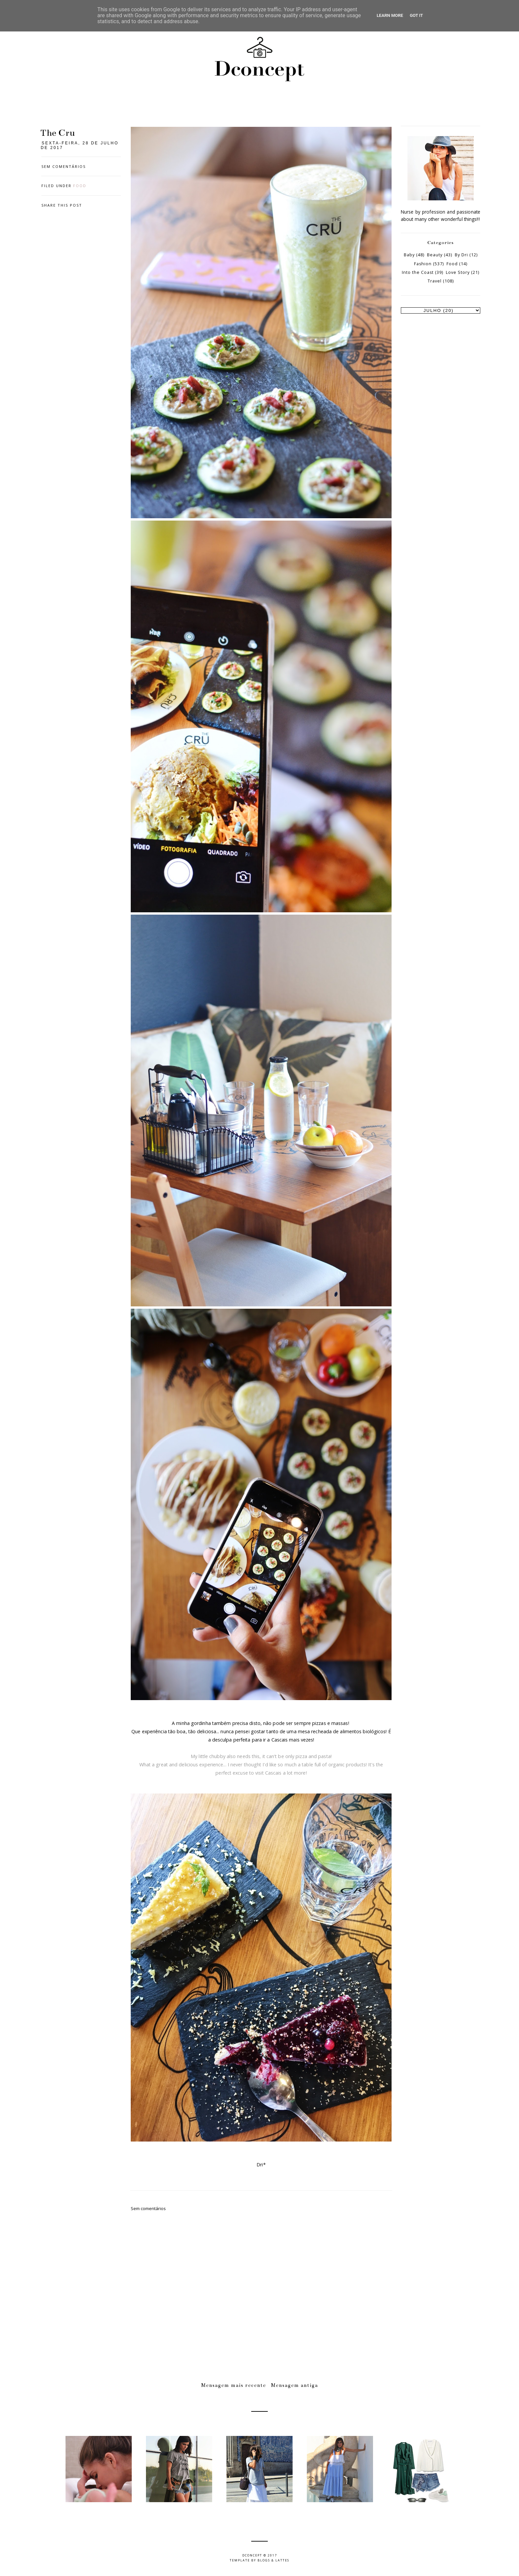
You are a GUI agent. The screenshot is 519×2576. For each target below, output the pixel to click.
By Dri (461, 255)
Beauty (435, 255)
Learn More (390, 15)
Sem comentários (63, 166)
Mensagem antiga (294, 2385)
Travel (435, 281)
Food (79, 185)
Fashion (423, 264)
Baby (409, 255)
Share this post (61, 205)
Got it (416, 15)
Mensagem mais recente (233, 2385)
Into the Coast (418, 272)
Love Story (458, 272)
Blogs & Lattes (273, 2560)
